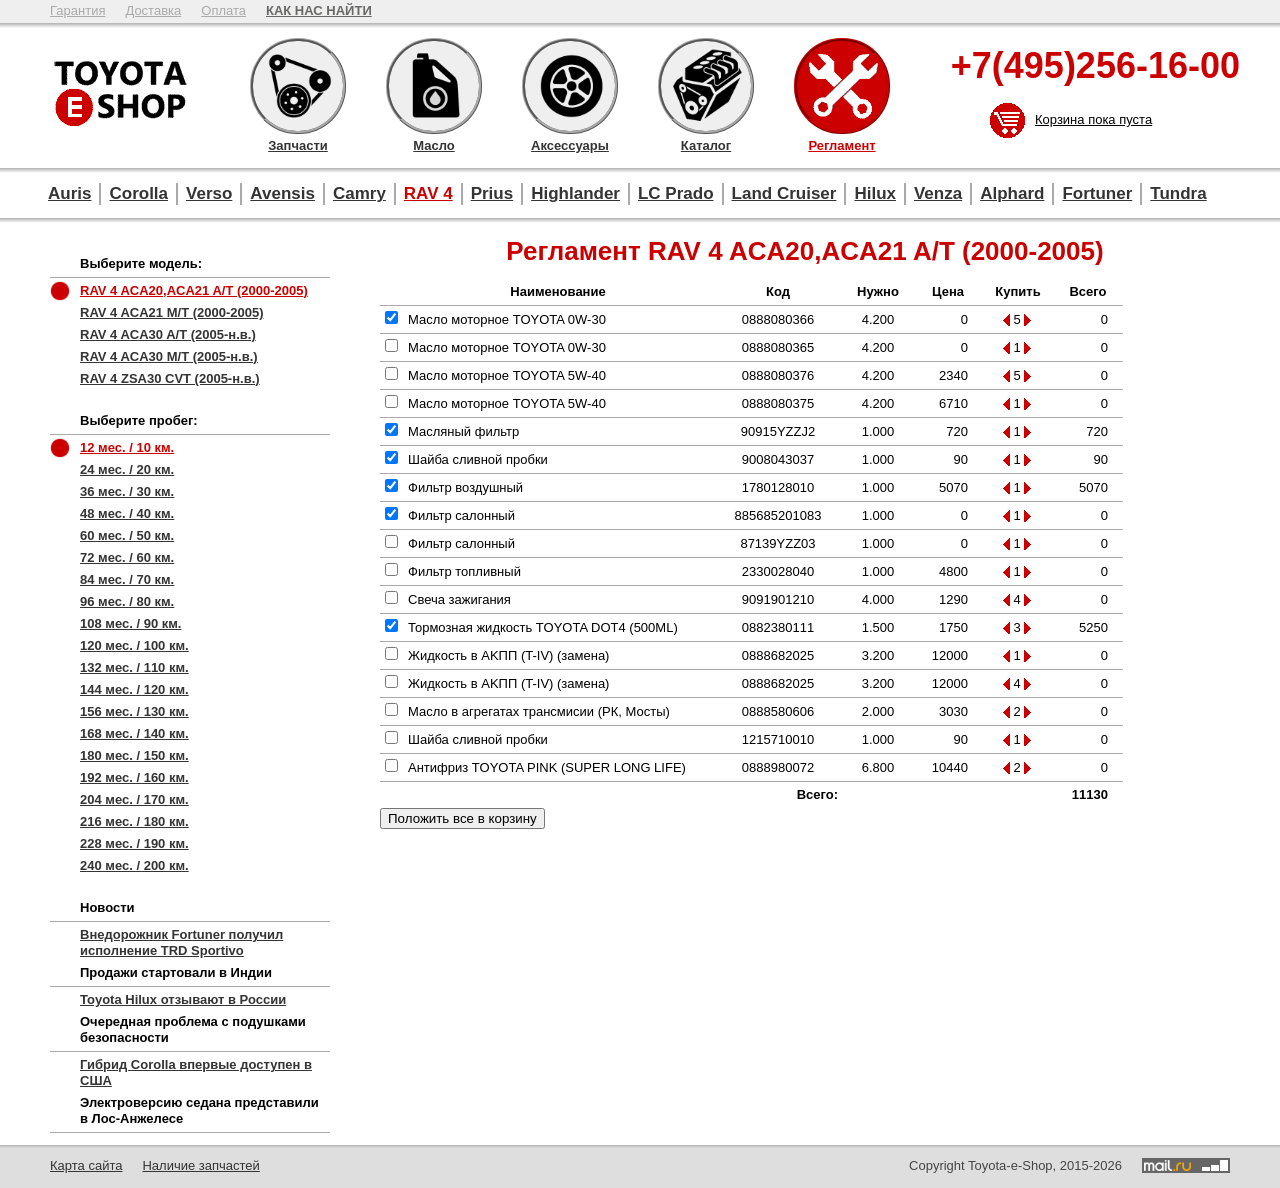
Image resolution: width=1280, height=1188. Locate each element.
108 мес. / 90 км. (130, 623)
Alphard (1012, 193)
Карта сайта (86, 1165)
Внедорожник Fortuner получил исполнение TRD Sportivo (181, 942)
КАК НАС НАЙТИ (319, 10)
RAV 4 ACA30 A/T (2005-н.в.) (168, 334)
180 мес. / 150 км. (134, 755)
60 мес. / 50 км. (127, 535)
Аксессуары (570, 86)
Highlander (575, 193)
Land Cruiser (784, 193)
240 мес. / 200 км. (134, 865)
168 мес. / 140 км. (134, 733)
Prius (492, 193)
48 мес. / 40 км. (127, 513)
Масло (434, 86)
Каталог (706, 86)
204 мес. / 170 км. (134, 799)
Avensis (282, 193)
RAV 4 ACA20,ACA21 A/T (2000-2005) (194, 290)
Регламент (842, 86)
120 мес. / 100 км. (134, 645)
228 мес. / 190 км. (134, 843)
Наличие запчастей (200, 1165)
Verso (209, 193)
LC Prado (676, 193)
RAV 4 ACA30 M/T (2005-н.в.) (169, 356)
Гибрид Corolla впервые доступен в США (196, 1072)
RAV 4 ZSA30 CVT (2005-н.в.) (170, 378)
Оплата (223, 10)
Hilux (875, 193)
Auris (69, 193)
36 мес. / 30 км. (127, 491)
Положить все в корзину (462, 818)
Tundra (1178, 193)
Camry (359, 193)
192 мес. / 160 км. (134, 777)
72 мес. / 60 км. (127, 557)
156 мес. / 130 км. (134, 711)
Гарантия (77, 10)
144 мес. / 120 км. (134, 689)
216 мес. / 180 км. (134, 821)
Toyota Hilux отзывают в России (183, 999)
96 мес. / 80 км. (127, 601)
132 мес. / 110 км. (134, 667)
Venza (938, 193)
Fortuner (1097, 193)
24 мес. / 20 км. (127, 469)
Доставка (153, 10)
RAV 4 (428, 193)
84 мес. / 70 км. (127, 579)
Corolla (138, 193)
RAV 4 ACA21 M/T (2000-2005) (172, 312)
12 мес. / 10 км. (127, 447)
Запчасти (298, 86)
